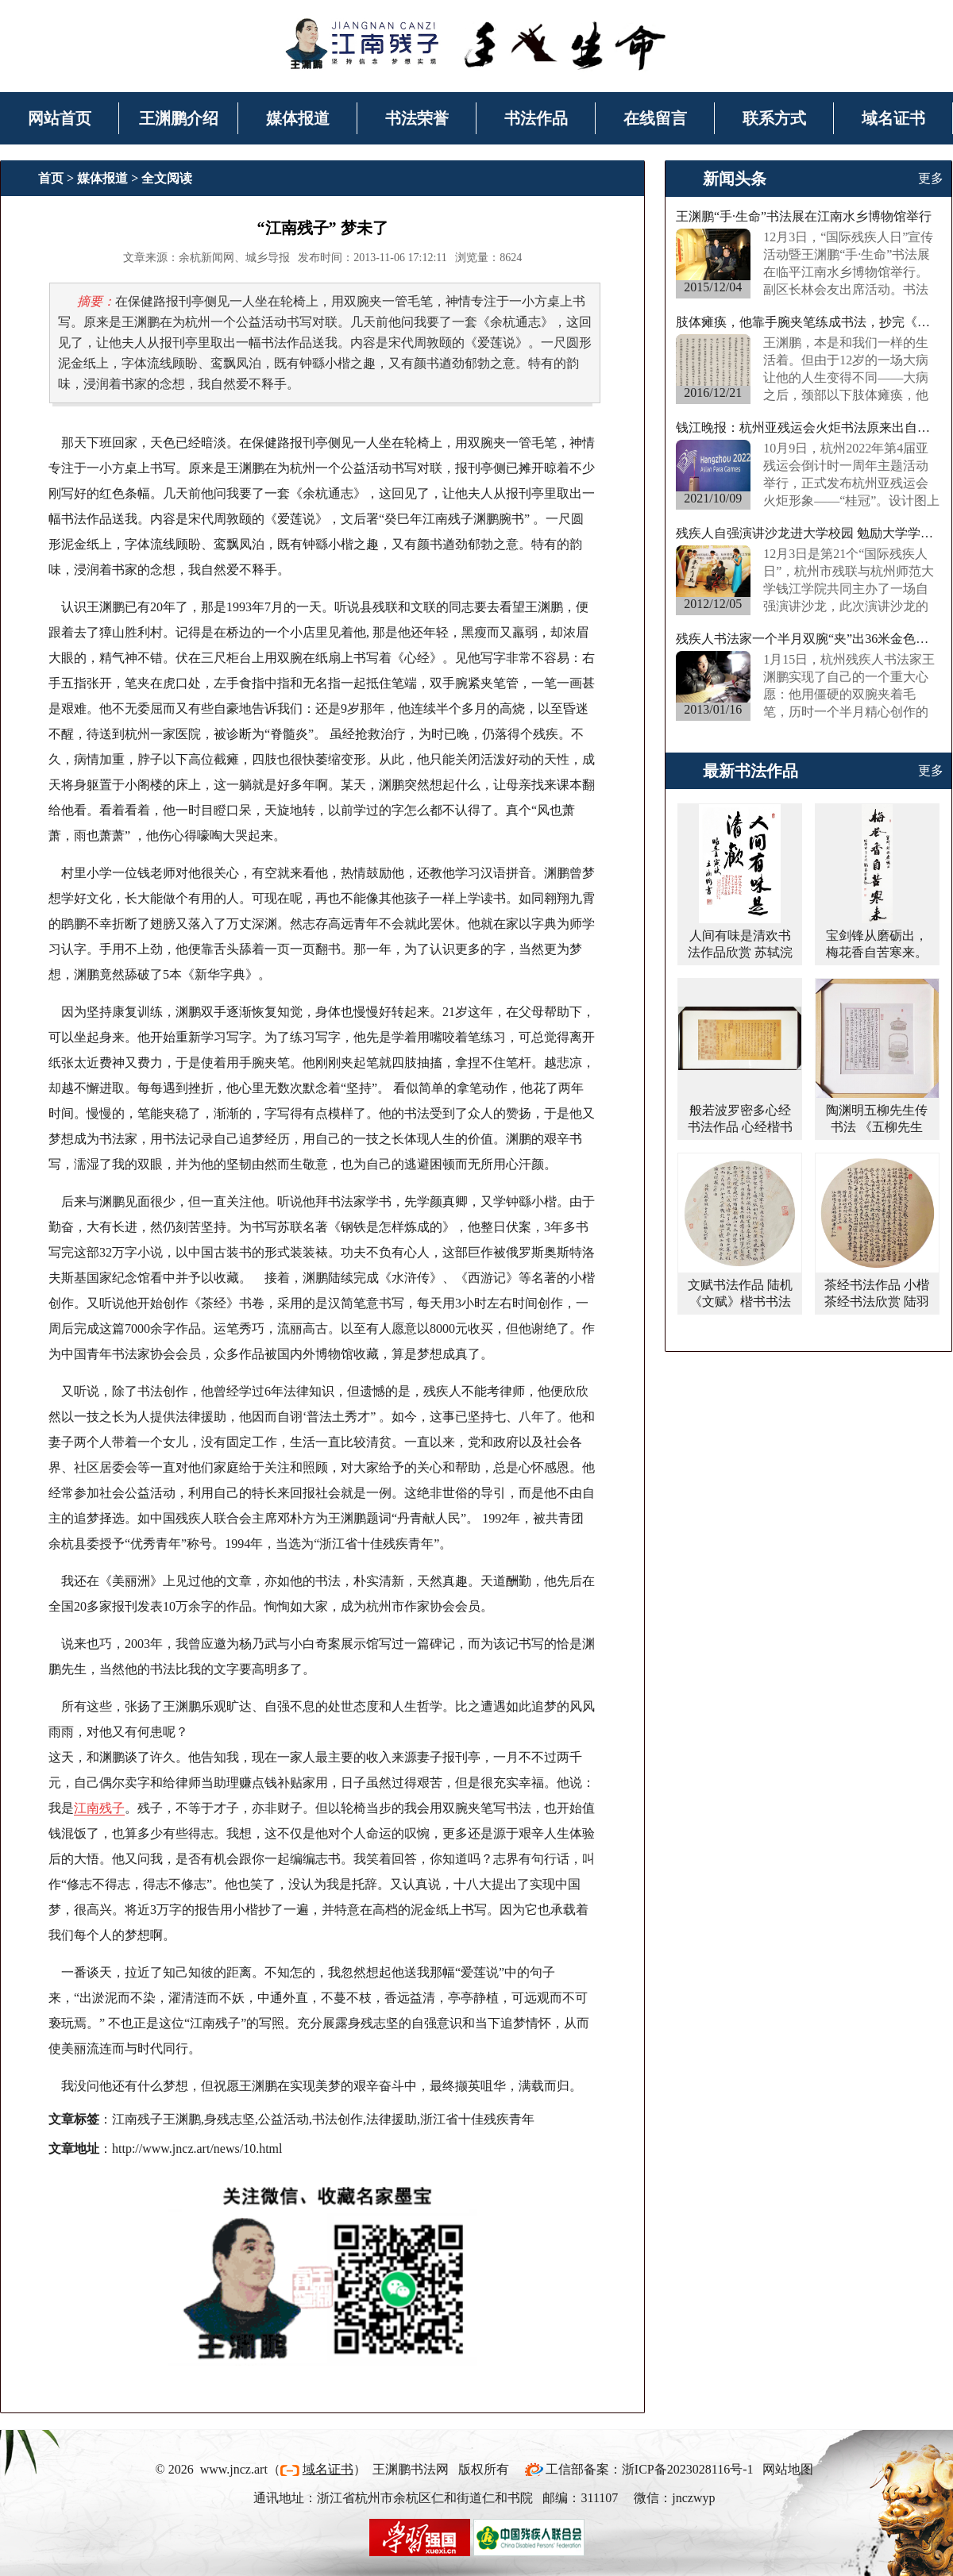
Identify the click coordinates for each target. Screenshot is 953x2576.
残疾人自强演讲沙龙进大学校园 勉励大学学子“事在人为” (808, 533)
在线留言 (655, 118)
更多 (930, 178)
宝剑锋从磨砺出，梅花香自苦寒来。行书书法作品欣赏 (877, 952)
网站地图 (787, 2469)
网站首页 (59, 118)
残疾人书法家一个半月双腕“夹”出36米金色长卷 (808, 638)
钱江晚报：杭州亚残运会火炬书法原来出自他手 (808, 427)
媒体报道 (298, 118)
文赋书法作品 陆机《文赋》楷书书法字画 (740, 1301)
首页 (51, 178)
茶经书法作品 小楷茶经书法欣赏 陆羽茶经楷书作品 (876, 1301)
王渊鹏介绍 (178, 118)
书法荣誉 (417, 118)
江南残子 (99, 1808)
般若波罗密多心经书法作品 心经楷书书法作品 (740, 1126)
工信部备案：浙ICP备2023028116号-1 (650, 2469)
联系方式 (774, 118)
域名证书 (893, 118)
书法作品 (536, 118)
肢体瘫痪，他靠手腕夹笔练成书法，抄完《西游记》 (808, 322)
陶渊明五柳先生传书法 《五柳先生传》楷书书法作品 (877, 1126)
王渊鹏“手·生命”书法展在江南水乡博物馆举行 (804, 216)
